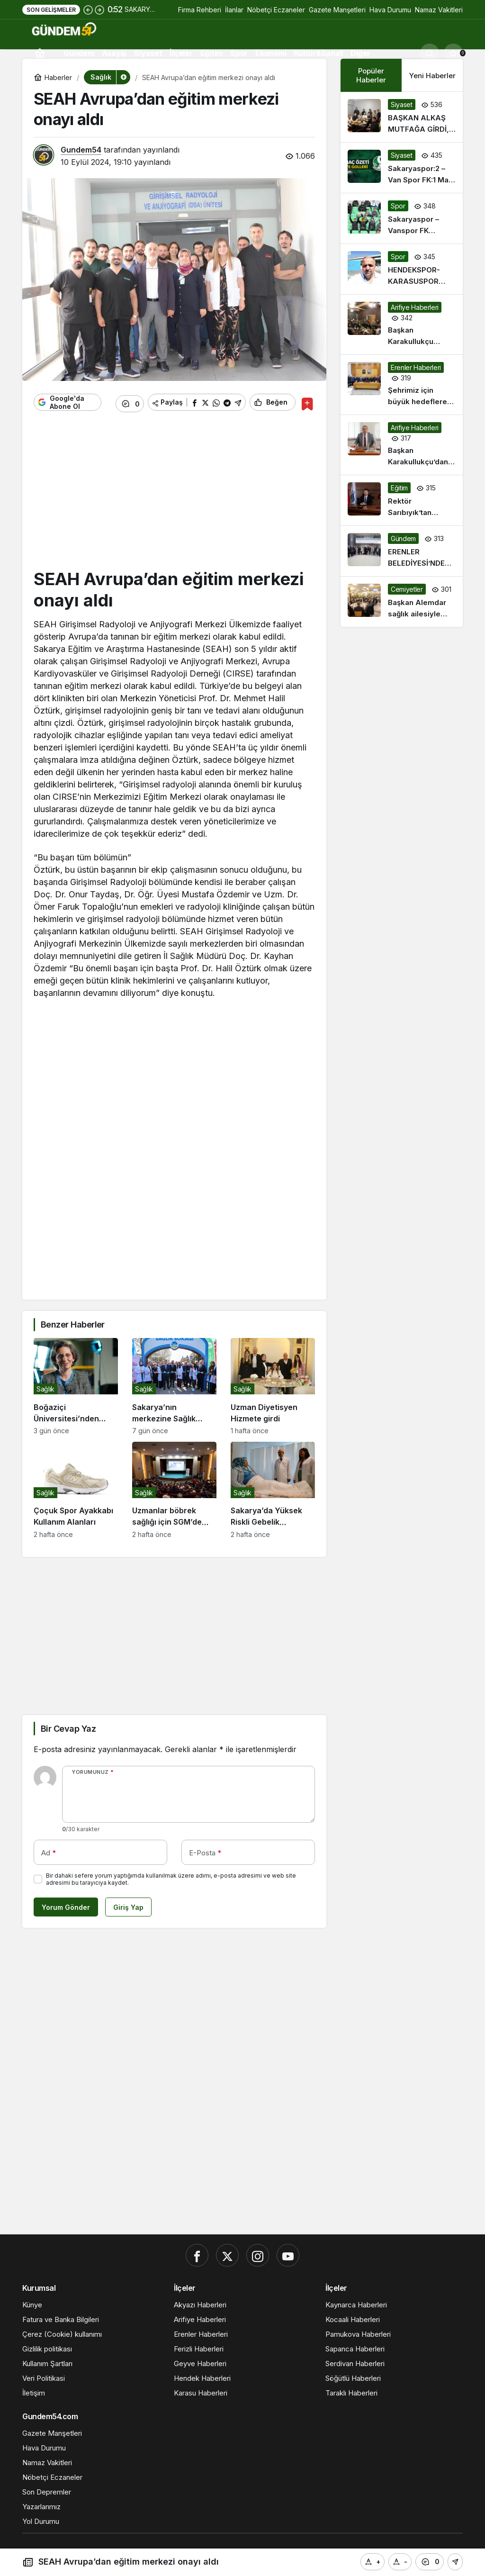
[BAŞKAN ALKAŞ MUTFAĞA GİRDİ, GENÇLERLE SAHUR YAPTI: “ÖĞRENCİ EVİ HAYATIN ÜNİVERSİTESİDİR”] (402, 117)
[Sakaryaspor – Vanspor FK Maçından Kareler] (402, 218)
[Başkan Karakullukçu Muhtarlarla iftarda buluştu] (402, 324)
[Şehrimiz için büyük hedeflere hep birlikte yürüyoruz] (402, 385)
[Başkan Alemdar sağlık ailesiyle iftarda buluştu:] (402, 602)
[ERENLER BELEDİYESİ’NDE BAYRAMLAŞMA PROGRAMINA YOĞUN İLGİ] (402, 551)
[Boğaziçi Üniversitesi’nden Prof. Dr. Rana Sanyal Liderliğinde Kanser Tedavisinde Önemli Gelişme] (76, 1383)
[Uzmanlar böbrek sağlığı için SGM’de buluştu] (174, 1486)
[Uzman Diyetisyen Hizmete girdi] (273, 1383)
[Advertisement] (174, 492)
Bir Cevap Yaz (68, 1725)
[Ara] (429, 53)
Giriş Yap (128, 1904)
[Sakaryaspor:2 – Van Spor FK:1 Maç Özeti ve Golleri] (402, 168)
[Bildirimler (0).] (453, 53)
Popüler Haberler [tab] (371, 75)
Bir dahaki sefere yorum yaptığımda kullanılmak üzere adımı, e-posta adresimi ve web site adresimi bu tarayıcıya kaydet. (171, 1876)
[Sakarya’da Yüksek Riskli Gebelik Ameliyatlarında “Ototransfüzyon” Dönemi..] (273, 1486)
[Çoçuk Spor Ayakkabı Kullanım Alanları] (76, 1486)
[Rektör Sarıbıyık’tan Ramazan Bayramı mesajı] (402, 500)
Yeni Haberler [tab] (432, 75)
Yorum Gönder (66, 1904)
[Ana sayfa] (39, 53)
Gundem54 (81, 149)
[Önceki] (88, 9)
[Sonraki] (99, 9)
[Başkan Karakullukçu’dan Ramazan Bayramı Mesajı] (402, 445)
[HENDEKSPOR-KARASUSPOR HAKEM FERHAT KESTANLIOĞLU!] (402, 269)
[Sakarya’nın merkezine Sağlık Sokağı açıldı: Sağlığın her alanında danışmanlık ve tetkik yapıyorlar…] (174, 1383)
